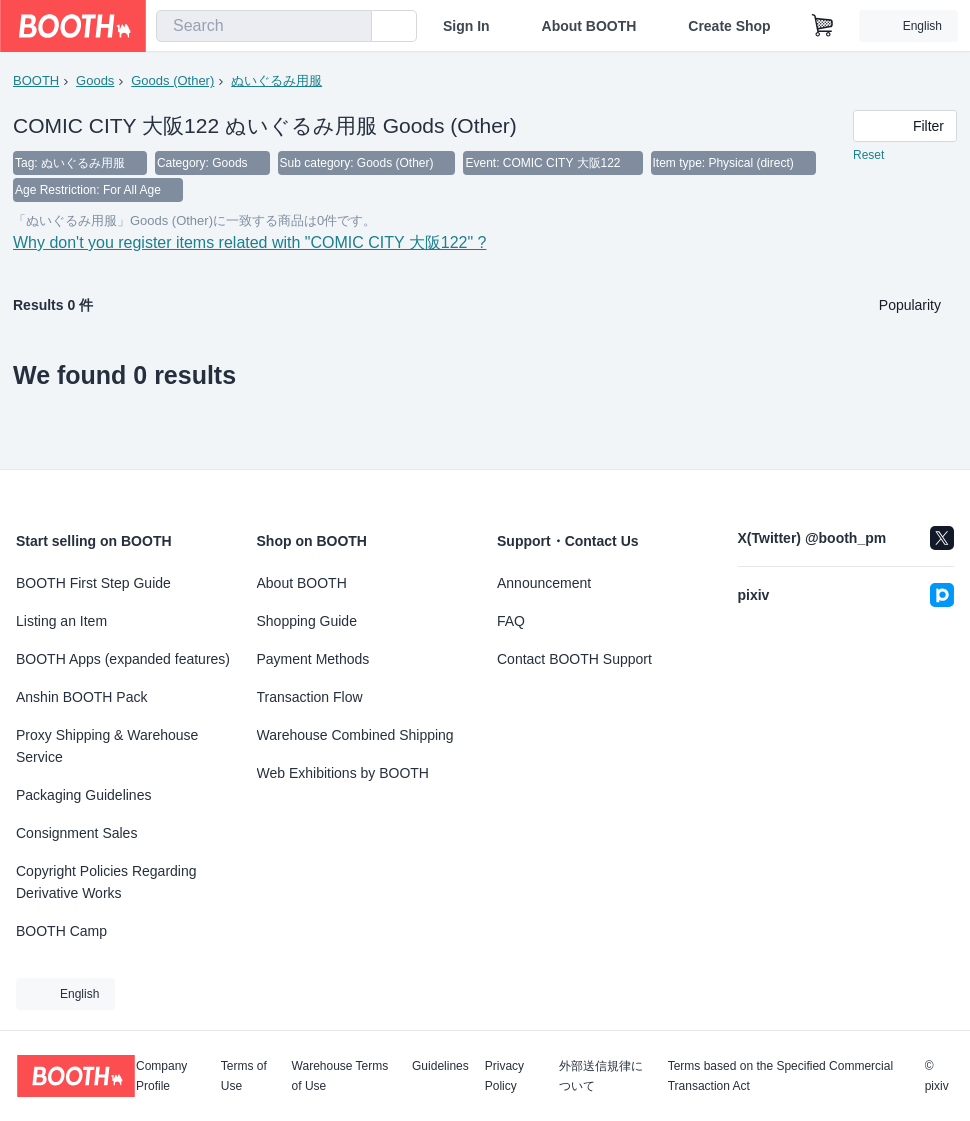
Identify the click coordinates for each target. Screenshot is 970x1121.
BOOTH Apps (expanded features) (123, 659)
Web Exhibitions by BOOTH (343, 773)
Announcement (544, 583)
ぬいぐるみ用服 (276, 80)
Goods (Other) (172, 80)
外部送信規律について (601, 1076)
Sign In (466, 26)
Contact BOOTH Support (574, 659)
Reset (868, 156)
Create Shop (729, 26)
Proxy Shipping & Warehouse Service (107, 746)
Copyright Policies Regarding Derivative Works (106, 882)
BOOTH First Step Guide (93, 583)
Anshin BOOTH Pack (82, 697)
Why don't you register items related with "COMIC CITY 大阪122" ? (250, 245)
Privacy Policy (504, 1076)
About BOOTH (588, 26)
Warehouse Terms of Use (340, 1076)
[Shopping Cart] (823, 26)
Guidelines (440, 1066)
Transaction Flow (310, 697)
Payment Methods (313, 659)
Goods (95, 80)
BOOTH (36, 80)
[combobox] (264, 26)
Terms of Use (244, 1076)
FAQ (511, 621)
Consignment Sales (76, 833)
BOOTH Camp (61, 931)
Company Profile (161, 1076)
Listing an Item (61, 621)
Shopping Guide (307, 621)
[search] (352, 27)
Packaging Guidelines (83, 795)
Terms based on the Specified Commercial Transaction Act (780, 1076)
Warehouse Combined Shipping (355, 735)
